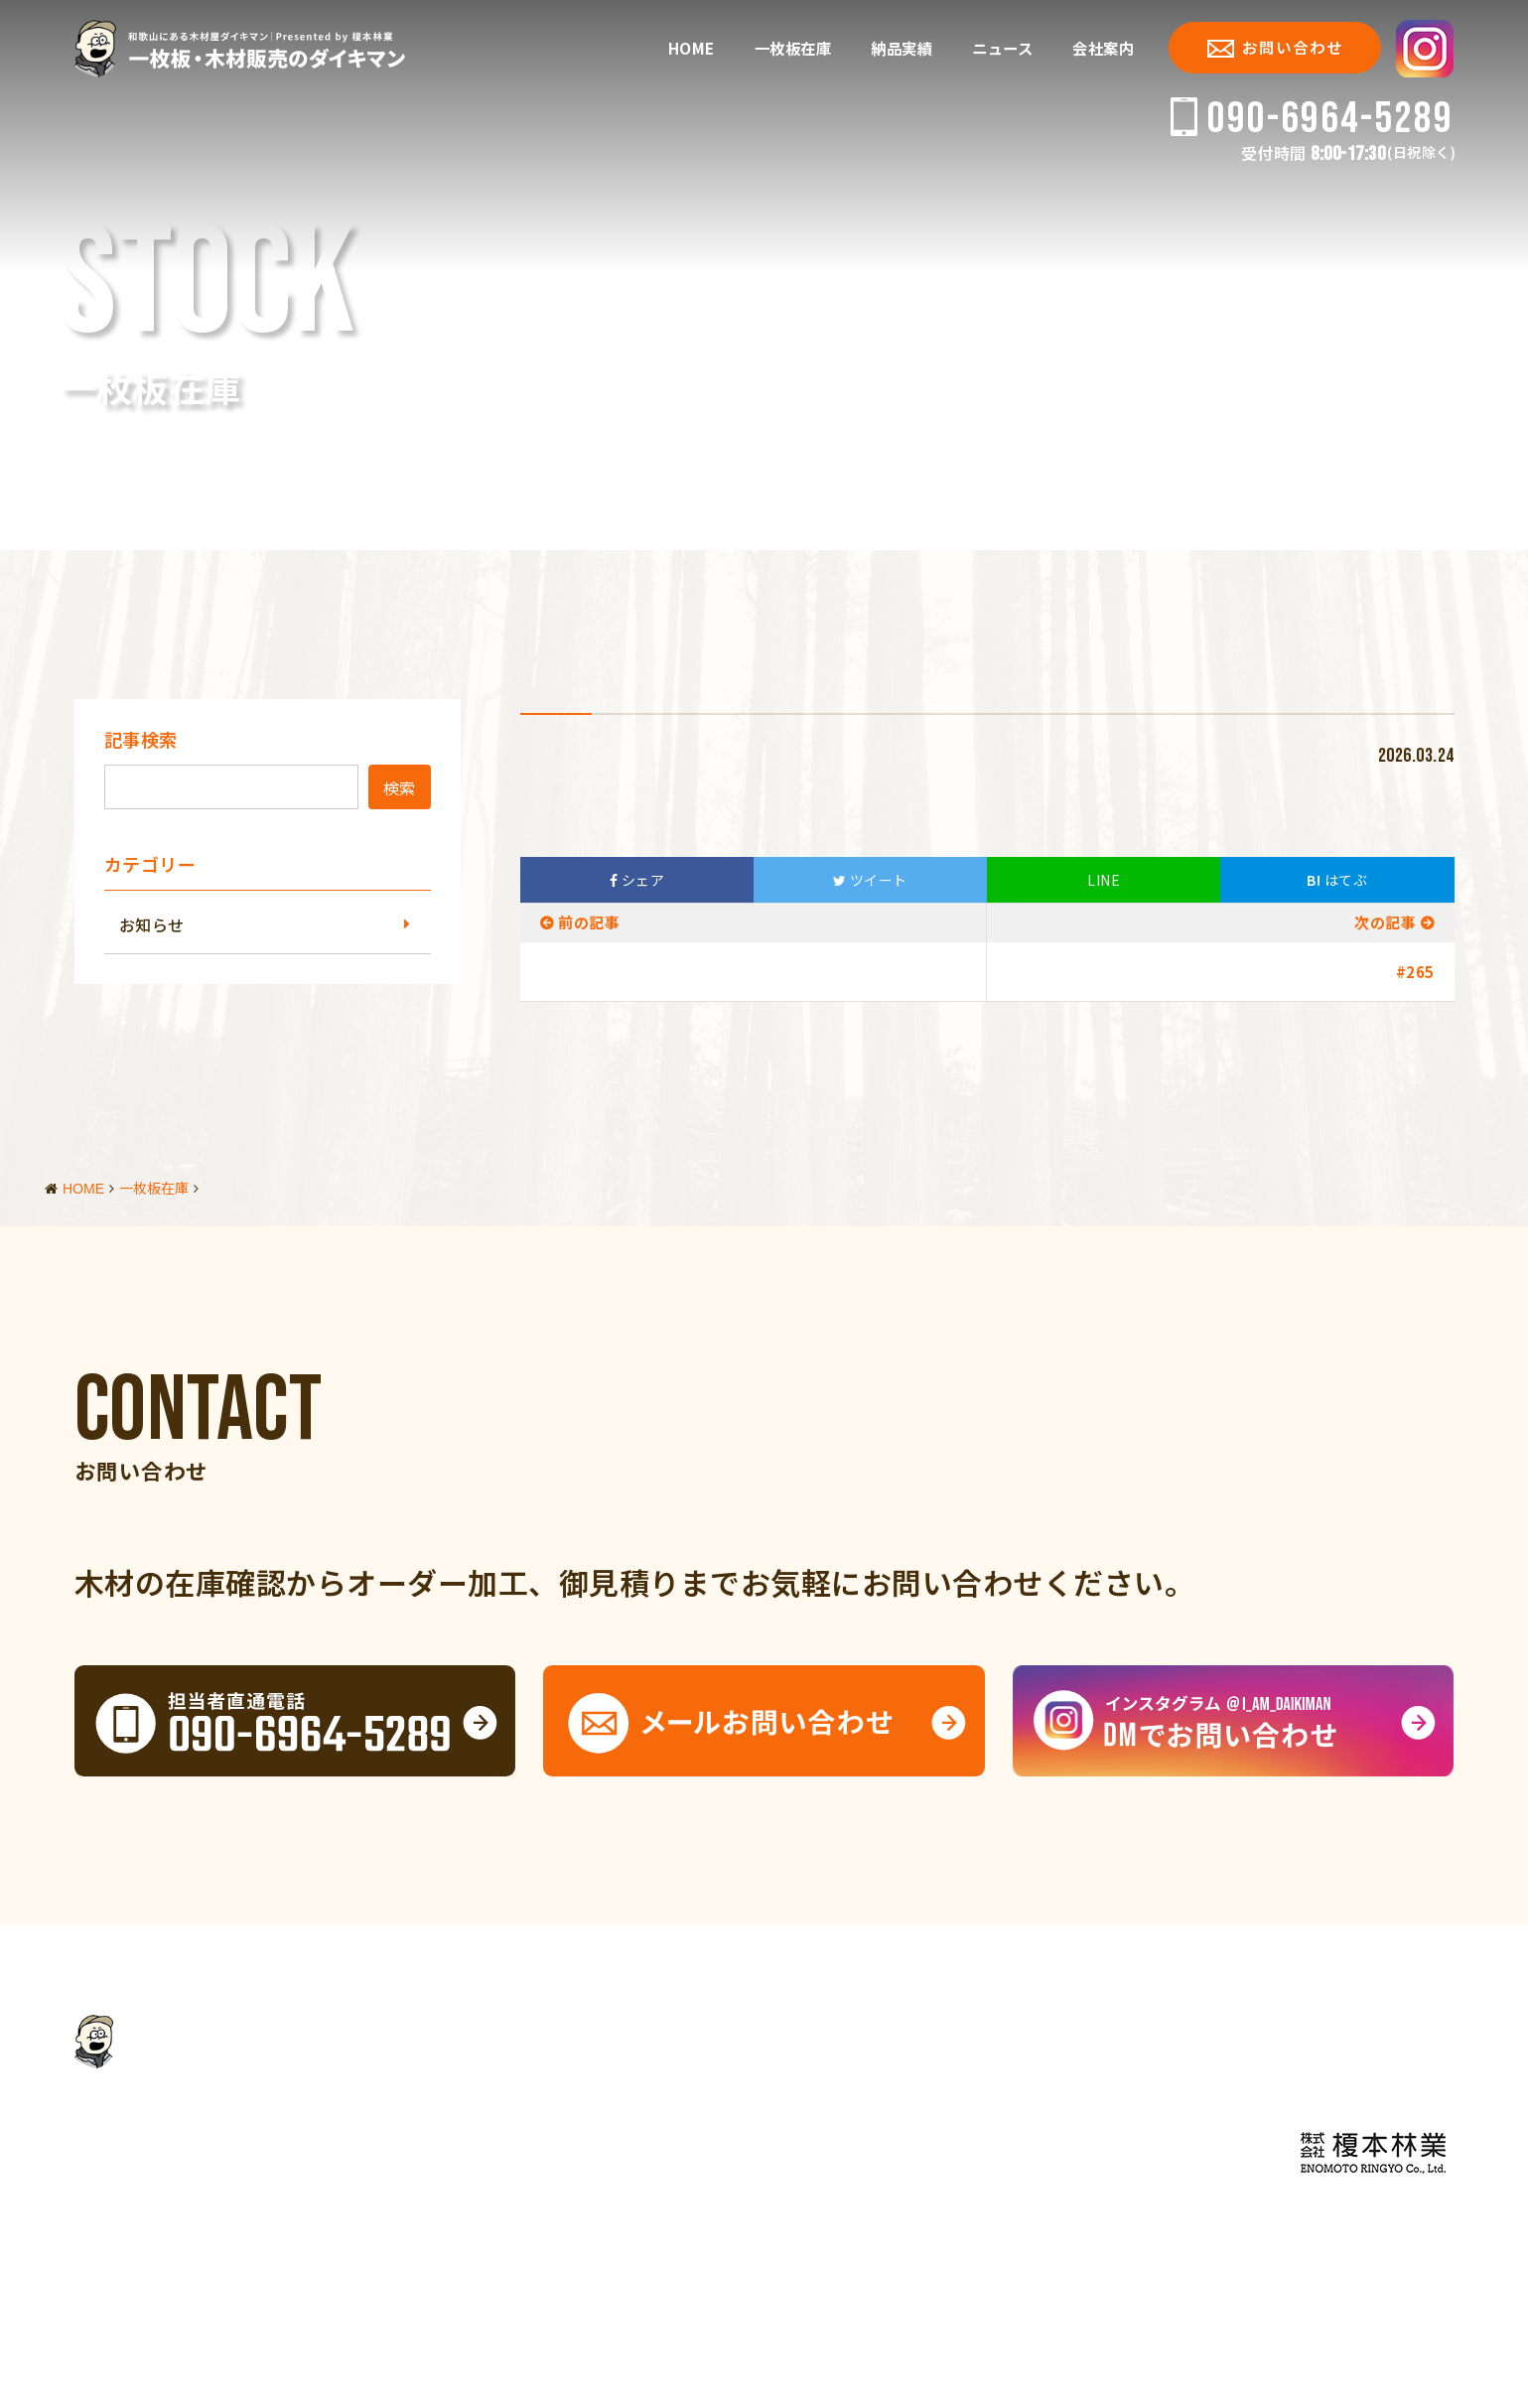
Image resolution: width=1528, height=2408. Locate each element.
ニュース (1002, 49)
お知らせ (152, 924)
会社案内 (1103, 49)
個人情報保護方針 (261, 2333)
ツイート (870, 880)
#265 (1415, 971)
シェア (637, 880)
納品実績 (901, 49)
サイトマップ (377, 2333)
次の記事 (1385, 922)
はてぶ (1337, 880)
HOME (691, 49)
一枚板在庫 (793, 49)
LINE (1103, 880)
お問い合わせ (1275, 47)
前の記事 (589, 922)
